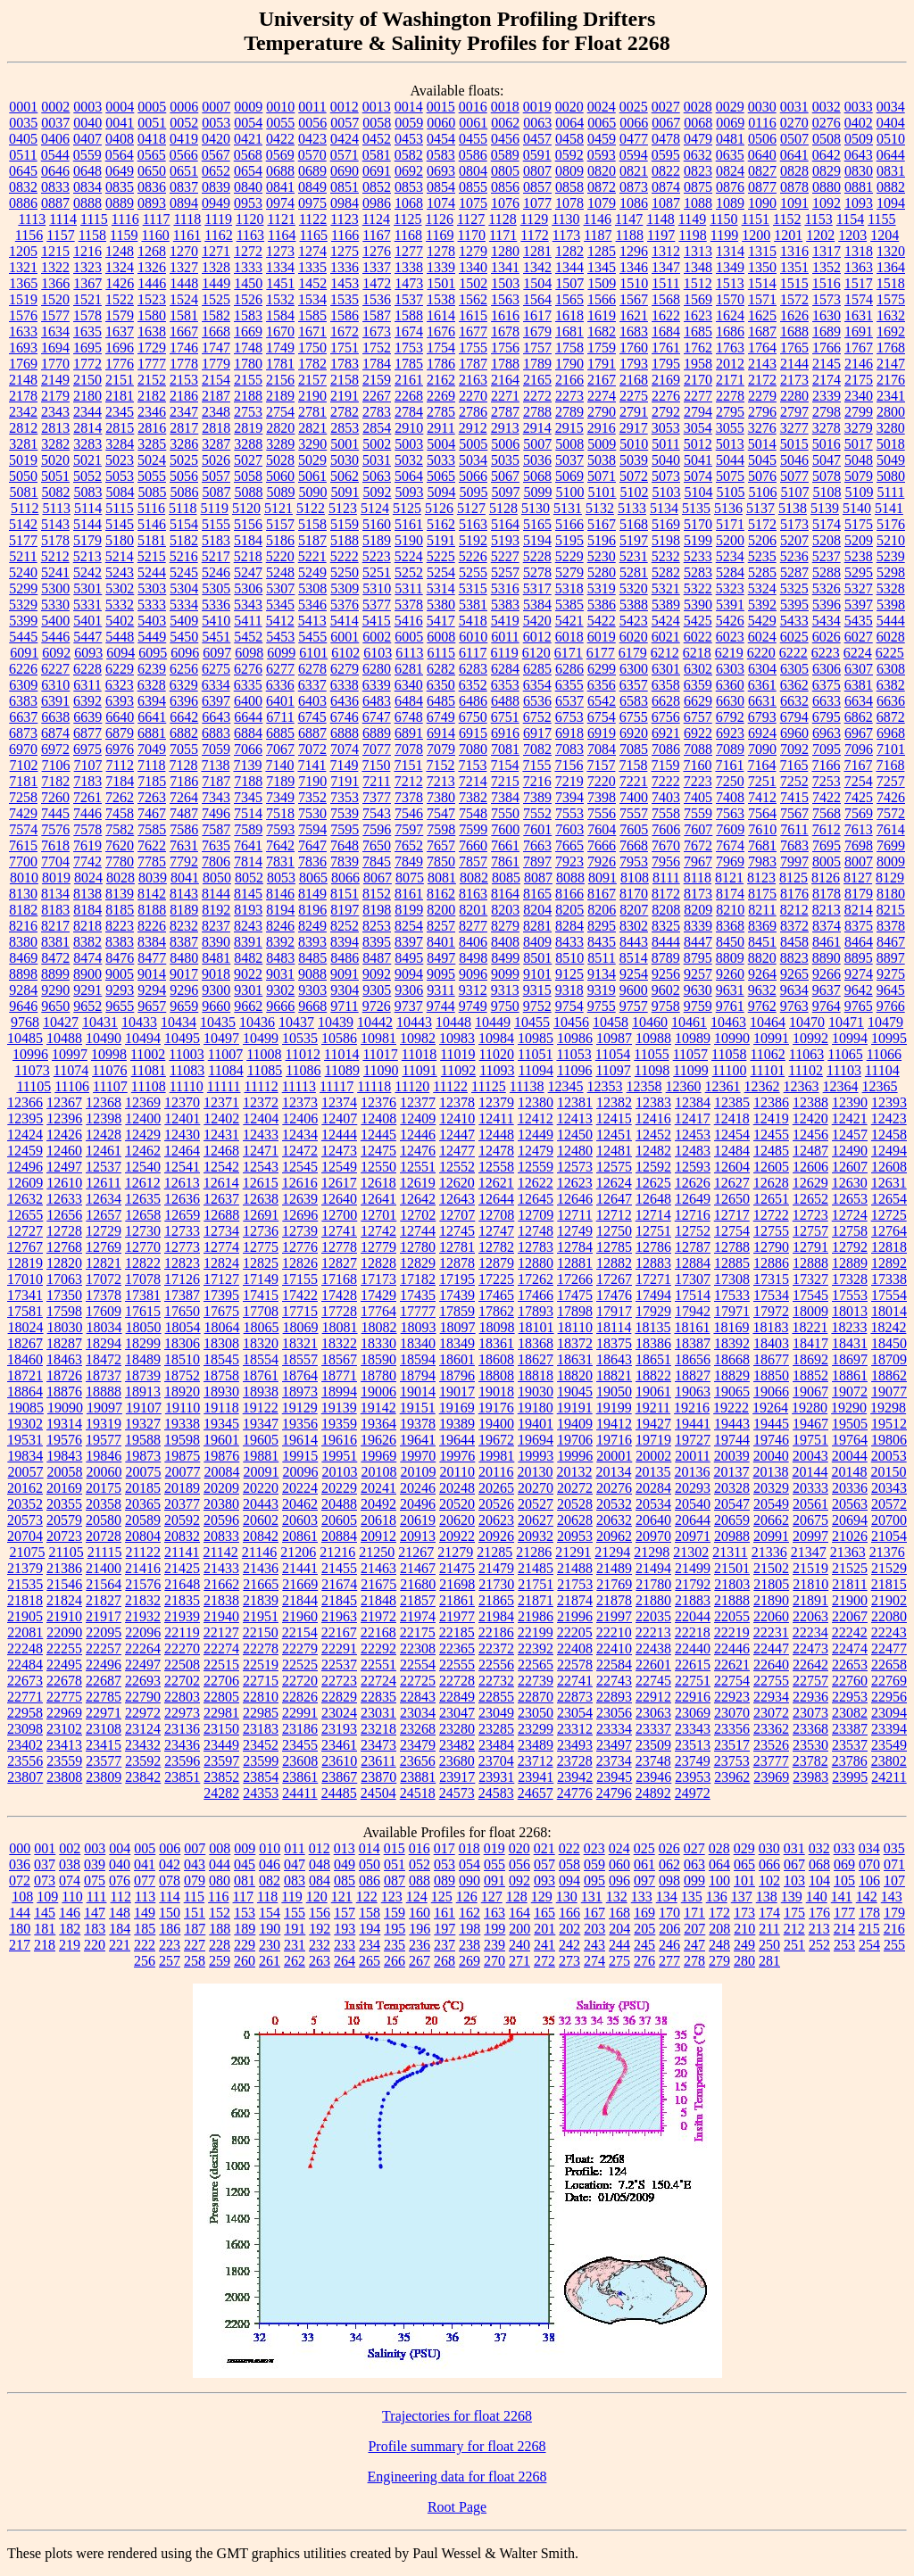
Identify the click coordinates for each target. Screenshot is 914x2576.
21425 (182, 1568)
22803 (182, 1696)
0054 (248, 122)
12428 (103, 1134)
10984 (496, 1038)
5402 (119, 620)
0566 (184, 154)
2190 (312, 395)
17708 (260, 1311)
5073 (666, 476)
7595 (344, 829)
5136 (728, 508)
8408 (505, 941)
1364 (891, 267)
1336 (344, 267)
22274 (221, 1648)
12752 (692, 1230)
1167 (376, 235)
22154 (300, 1632)
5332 (119, 604)
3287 (216, 443)
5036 (537, 460)
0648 (87, 170)
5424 (666, 620)
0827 (762, 170)
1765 (794, 347)
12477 (457, 1150)
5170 (698, 524)
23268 (418, 1728)
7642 (280, 845)
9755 (601, 1006)
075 (94, 1880)
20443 (260, 1504)
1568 (666, 299)
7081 (505, 749)
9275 (891, 974)
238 (469, 1944)
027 (694, 1848)
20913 (418, 1536)
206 (669, 1928)
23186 (300, 1728)
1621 (633, 315)
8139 (119, 893)
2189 (280, 395)
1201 (788, 235)
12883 (653, 1263)
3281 (23, 443)
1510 (633, 283)
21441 (300, 1568)
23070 (732, 1712)
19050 (614, 1391)
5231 (633, 556)
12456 (810, 1134)
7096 (858, 749)
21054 (889, 1536)
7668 (633, 845)
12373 (300, 1102)
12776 (300, 1247)
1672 (344, 331)
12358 (644, 1086)
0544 (55, 154)
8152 (376, 893)
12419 (771, 1118)
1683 (633, 331)
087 (394, 1880)
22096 (143, 1632)
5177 (23, 540)
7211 (376, 781)
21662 (221, 1584)
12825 (260, 1263)
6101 (313, 652)
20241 (378, 1487)
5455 (312, 636)
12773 (182, 1247)
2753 (248, 411)
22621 (732, 1664)
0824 (730, 170)
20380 (221, 1504)
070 (869, 1864)
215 (869, 1928)
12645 (535, 1198)
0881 (858, 187)
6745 (312, 717)
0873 (633, 187)
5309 (344, 588)
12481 (614, 1150)
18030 (65, 1327)
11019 (457, 1054)
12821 (103, 1263)
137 (741, 1896)
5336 (216, 604)
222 (144, 1944)
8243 (248, 925)
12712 (614, 1214)
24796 (614, 1793)
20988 (732, 1536)
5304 (184, 588)
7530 (312, 813)
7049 (151, 749)
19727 (692, 1439)
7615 (23, 845)
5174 (826, 524)
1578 (87, 315)
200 (519, 1928)
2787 (505, 411)
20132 (574, 1471)
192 (319, 1928)
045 (244, 1864)
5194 (537, 540)
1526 (248, 299)
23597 (221, 1760)
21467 (418, 1568)
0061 (473, 122)
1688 (794, 331)
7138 (215, 765)
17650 (182, 1311)
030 (769, 1848)
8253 (376, 925)
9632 (762, 990)
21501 (732, 1568)
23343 (692, 1728)
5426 (730, 620)
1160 (155, 235)
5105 (731, 492)
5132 (600, 508)
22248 (25, 1648)
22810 (260, 1696)
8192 (216, 909)
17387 (182, 1295)
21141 (181, 1552)
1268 (151, 251)
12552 (457, 1166)
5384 (537, 604)
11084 (225, 1070)
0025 (633, 106)
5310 (376, 588)
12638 (260, 1198)
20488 (339, 1504)
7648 (344, 845)
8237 (216, 925)
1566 (601, 299)
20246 (418, 1487)
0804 (473, 170)
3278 (826, 427)
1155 (881, 219)
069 (844, 1864)
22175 (418, 1632)
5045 (762, 460)
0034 (891, 106)
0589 (505, 154)
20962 (614, 1536)
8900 (87, 974)
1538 (441, 299)
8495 (409, 957)
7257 (891, 781)
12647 (614, 1198)
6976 (119, 749)
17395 (221, 1295)
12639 (300, 1198)
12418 (732, 1118)
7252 (794, 781)
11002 (147, 1054)
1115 (94, 219)
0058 (376, 122)
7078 (409, 749)
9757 (633, 1006)
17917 (614, 1311)
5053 (119, 476)
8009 (891, 861)
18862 (889, 1375)
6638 (55, 717)
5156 (248, 524)
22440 (692, 1648)
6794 (794, 717)
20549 (771, 1504)
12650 (732, 1198)
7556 (601, 813)
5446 (55, 636)
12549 (339, 1166)
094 (569, 1880)
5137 (760, 508)
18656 (692, 1359)
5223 (376, 556)
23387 (850, 1728)
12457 (850, 1134)
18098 (497, 1327)
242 (569, 1944)
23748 (653, 1760)
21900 (850, 1600)
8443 (633, 941)
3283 (87, 443)
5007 (537, 443)
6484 (409, 700)
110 (72, 1896)
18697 (850, 1359)
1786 (441, 363)
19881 (260, 1455)
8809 (730, 957)
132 (616, 1896)
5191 (441, 540)
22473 (810, 1648)
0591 (537, 154)
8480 (184, 957)
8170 (633, 893)
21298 (651, 1552)
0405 (23, 138)
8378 (891, 925)
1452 (312, 283)
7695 (826, 845)
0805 (505, 170)
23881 (418, 1777)
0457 (537, 138)
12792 (850, 1247)
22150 (260, 1632)
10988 (653, 1038)
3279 (858, 427)
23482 (457, 1744)
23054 (575, 1712)
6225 (890, 652)
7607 (698, 829)
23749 (692, 1760)
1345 (601, 267)
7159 (665, 765)
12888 (810, 1263)
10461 (689, 1022)
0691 (376, 170)
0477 (633, 138)
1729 (151, 347)
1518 (891, 283)
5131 (567, 508)
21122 (143, 1552)
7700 (23, 861)
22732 (496, 1680)
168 (619, 1912)
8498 (473, 957)
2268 (409, 395)
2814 (87, 427)
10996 (30, 1054)
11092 (458, 1070)
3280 (891, 427)
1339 (441, 267)
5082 (56, 492)
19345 (221, 1423)
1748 (248, 347)
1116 (125, 219)
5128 (503, 508)
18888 (103, 1391)
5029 (312, 460)
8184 (87, 909)
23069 (692, 1712)
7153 (472, 765)
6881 (151, 733)
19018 (496, 1391)
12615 (260, 1182)
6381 (858, 684)
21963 (339, 1616)
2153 (184, 379)
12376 (378, 1102)
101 (744, 1880)
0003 (87, 106)
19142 (378, 1407)
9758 (666, 1006)
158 (369, 1912)
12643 (457, 1198)
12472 (300, 1150)
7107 (88, 765)
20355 (64, 1504)
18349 (457, 1343)
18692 (810, 1359)
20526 (496, 1504)
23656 (418, 1760)
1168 (408, 235)
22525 (300, 1664)
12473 (339, 1150)
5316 (505, 588)
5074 (698, 476)
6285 (537, 668)
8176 (794, 893)
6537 (569, 700)
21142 (220, 1552)
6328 (151, 684)
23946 (653, 1777)
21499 (692, 1568)
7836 (312, 861)
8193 (248, 909)
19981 (496, 1455)
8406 (473, 941)
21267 (416, 1552)
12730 (143, 1230)
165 (544, 1912)
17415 (260, 1295)
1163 (250, 235)
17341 (25, 1295)
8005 (826, 861)
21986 (535, 1616)
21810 (810, 1584)
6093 (88, 652)
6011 (505, 636)
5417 (441, 620)
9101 (537, 974)
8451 (762, 941)
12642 (418, 1198)
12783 (535, 1247)
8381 (55, 941)
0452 (376, 138)
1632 (891, 315)
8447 (698, 941)
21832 (143, 1600)
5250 (344, 572)
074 (69, 1880)
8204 (537, 909)
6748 (409, 717)
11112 (261, 1086)
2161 (409, 379)
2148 (23, 379)
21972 (378, 1616)
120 (317, 1896)
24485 (339, 1793)
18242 (888, 1327)
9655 (119, 1006)
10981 (378, 1038)
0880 (826, 187)
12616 (300, 1182)
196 (419, 1928)
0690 (344, 170)
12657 (103, 1214)
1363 (858, 267)
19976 (457, 1455)
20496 (418, 1504)
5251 (376, 572)
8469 (23, 957)
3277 (794, 427)
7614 (891, 829)
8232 (184, 925)
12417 (692, 1118)
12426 (64, 1134)
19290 (849, 1407)
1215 (55, 251)
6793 (762, 717)
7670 (666, 845)
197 (444, 1928)
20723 (64, 1536)
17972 (771, 1311)
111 (97, 1896)
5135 (696, 508)
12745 (457, 1230)
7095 (826, 749)
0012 (344, 106)
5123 (342, 508)
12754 (732, 1230)
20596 (221, 1520)
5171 (730, 524)
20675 (810, 1520)
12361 (723, 1086)
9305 (376, 990)
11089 (342, 1070)
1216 (87, 251)
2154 (216, 379)
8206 (601, 909)
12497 (64, 1166)
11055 (651, 1054)
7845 (376, 861)
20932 (535, 1536)
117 (243, 1896)
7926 (601, 861)
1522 (119, 299)
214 (844, 1928)
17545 (810, 1295)
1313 (698, 251)
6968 (891, 733)
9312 (473, 990)
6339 (376, 684)
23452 (260, 1744)
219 (69, 1944)
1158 (92, 235)
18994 (339, 1391)
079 (194, 1880)
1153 (818, 219)
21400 (103, 1568)
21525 (850, 1568)
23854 (260, 1777)
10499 (260, 1038)
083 (294, 1880)
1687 (762, 331)
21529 (889, 1568)
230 (269, 1944)
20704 (25, 1536)
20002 (653, 1455)
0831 (891, 170)
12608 (889, 1166)
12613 (182, 1182)
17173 (378, 1279)
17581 (25, 1311)
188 (219, 1928)
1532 (280, 299)
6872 (891, 717)
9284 (23, 990)
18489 (143, 1359)
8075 (409, 877)
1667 (184, 331)
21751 (535, 1584)
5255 (473, 572)
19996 (575, 1455)
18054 (183, 1327)
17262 (535, 1279)
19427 (653, 1423)
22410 (614, 1648)
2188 (248, 395)
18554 (260, 1359)
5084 (120, 492)
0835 (119, 187)
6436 (344, 700)
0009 (248, 106)
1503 (505, 283)
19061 (653, 1391)
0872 (601, 187)
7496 (216, 813)
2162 (441, 379)
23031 (378, 1712)
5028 (280, 460)
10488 (64, 1038)
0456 (505, 138)
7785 (151, 861)
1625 (762, 315)
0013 (376, 106)
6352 (473, 684)
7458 (119, 813)
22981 (221, 1712)
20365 (143, 1504)
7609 (730, 829)
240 (519, 1944)
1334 (280, 267)
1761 (666, 347)
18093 (418, 1327)
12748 (535, 1230)
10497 (221, 1038)
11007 (225, 1054)
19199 (614, 1407)
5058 (248, 476)
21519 (810, 1568)
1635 (87, 331)
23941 (535, 1777)
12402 (221, 1118)
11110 (187, 1086)
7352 (312, 797)
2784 (409, 411)
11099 (690, 1070)
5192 (473, 540)
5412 (280, 620)
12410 (457, 1118)
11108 (148, 1086)
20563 (850, 1504)
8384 (151, 941)
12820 (64, 1263)
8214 (858, 909)
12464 (182, 1150)
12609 (25, 1182)
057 (544, 1864)
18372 (575, 1343)
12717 (732, 1214)
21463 (378, 1568)
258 (194, 1960)
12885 (732, 1263)
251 (794, 1944)
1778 (184, 363)
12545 (300, 1166)
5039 (633, 460)
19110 (182, 1407)
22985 (260, 1712)
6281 (409, 668)
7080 (473, 749)
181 (44, 1928)
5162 (441, 524)
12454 (732, 1134)
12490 (850, 1150)
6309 (23, 684)
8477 (151, 957)
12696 (300, 1214)
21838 (221, 1600)
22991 (300, 1712)
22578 (575, 1664)
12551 (418, 1166)
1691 (858, 331)
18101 (536, 1327)
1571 (762, 299)
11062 (767, 1054)
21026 (850, 1536)
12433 (260, 1134)
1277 (409, 251)
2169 (666, 379)
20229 (339, 1487)
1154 (850, 219)
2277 (698, 395)
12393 (889, 1102)
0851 (344, 187)
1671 (312, 331)
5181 (151, 540)
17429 (378, 1295)
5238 (858, 556)
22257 (103, 1648)
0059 (409, 122)
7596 (376, 829)
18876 (64, 1391)
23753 (732, 1760)
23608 (300, 1760)
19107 (144, 1407)
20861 (300, 1536)
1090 (762, 203)
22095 (103, 1632)
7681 (762, 845)
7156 (568, 765)
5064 (409, 476)
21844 (300, 1600)
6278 (312, 668)
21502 (771, 1568)
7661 (505, 845)
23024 (339, 1712)
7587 (216, 829)
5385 (569, 604)
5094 (442, 492)
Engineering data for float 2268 (457, 2476)
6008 (441, 636)
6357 (633, 684)
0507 (794, 138)
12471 (260, 1150)
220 (94, 1944)
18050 (144, 1327)
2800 (891, 411)
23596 (182, 1760)
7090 (762, 749)
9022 (248, 974)
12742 (378, 1230)
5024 (151, 460)
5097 (506, 492)
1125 (407, 219)
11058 (728, 1054)
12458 (889, 1134)
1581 (184, 315)
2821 (312, 427)
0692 (409, 170)
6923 (730, 733)
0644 (891, 154)
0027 (666, 106)
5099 (538, 492)
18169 (731, 1327)
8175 (762, 893)
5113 (56, 508)
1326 (151, 267)
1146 (597, 219)
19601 (221, 1439)
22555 (457, 1664)
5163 (473, 524)
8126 (825, 877)
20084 (222, 1471)
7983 (762, 861)
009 (244, 1848)
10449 (493, 1022)
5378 (409, 604)
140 (816, 1896)
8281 (537, 925)
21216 (337, 1552)
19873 (143, 1455)
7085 (633, 749)
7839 (344, 861)
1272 (248, 251)
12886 (771, 1263)
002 (69, 1848)
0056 (312, 122)
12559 (535, 1166)
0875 (698, 187)
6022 (698, 636)
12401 (182, 1118)
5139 (824, 508)
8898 (23, 974)
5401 (87, 620)
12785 (614, 1247)
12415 (614, 1118)
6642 (184, 717)
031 (794, 1848)
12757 (810, 1230)
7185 (151, 781)
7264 (184, 797)
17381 (143, 1295)
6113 (409, 652)
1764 (762, 347)
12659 (182, 1214)
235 (394, 1944)
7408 (730, 797)
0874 (666, 187)
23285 (496, 1728)
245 (644, 1944)
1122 (313, 219)
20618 (378, 1520)
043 (194, 1864)
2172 (762, 379)
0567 (216, 154)
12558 (496, 1166)
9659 (184, 1006)
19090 (65, 1407)
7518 (280, 813)
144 (19, 1912)
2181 (119, 395)
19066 (771, 1391)
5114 (88, 508)
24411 (299, 1793)
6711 (280, 717)
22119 (181, 1632)
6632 (794, 700)
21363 (848, 1552)
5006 (505, 443)
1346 (633, 267)
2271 (505, 395)
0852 (376, 187)
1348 (698, 267)
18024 (26, 1327)
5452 (248, 636)
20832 (182, 1536)
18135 (652, 1327)
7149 (343, 765)
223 (169, 1944)
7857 (473, 861)
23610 (339, 1760)
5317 (537, 588)
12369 (143, 1102)
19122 (260, 1407)
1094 (891, 203)
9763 (794, 1006)
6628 (666, 700)
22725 (418, 1680)
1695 (87, 347)
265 (369, 1960)
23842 (143, 1777)
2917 (633, 427)
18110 (575, 1327)
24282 (221, 1793)
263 (319, 1960)
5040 (666, 460)
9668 (312, 1006)
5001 (344, 443)
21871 (535, 1600)
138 (766, 1896)
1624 (730, 315)
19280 (809, 1407)
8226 (151, 925)
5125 (407, 508)
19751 (810, 1439)
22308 (418, 1648)
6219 (729, 652)
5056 (184, 476)
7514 (248, 813)
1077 (537, 203)
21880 (653, 1600)
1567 (633, 299)
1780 (248, 363)
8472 (55, 957)
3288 (248, 443)
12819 (25, 1263)
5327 (858, 588)
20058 (65, 1471)
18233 (849, 1327)
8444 (666, 941)
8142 (151, 893)
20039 (732, 1455)
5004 (441, 443)
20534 (653, 1504)
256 (144, 1960)
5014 (762, 443)
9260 (730, 974)
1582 (216, 315)
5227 (505, 556)
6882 (184, 733)
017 (444, 1848)
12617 (339, 1182)
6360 (730, 684)
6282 (441, 668)
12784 (575, 1247)
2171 (730, 379)
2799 (858, 411)
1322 (55, 267)
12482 (653, 1150)
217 (19, 1944)
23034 (418, 1712)
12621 (496, 1182)
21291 (573, 1552)
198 (469, 1928)
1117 (156, 219)
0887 (55, 203)
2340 (858, 395)
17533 (732, 1295)
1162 (218, 235)
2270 (473, 395)
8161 (409, 893)
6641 (151, 717)
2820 (280, 427)
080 (219, 1880)
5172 (762, 524)
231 (294, 1944)
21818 (25, 1600)
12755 (771, 1230)
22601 (653, 1664)
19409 (575, 1423)
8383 (119, 941)
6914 (441, 733)
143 (891, 1896)
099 (694, 1880)
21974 (418, 1616)
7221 (633, 781)
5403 (151, 620)
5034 (473, 460)
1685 (698, 331)
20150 (888, 1471)
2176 (891, 379)
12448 (496, 1134)
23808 (64, 1777)
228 (219, 1944)
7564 (762, 813)
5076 (762, 476)
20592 (182, 1520)
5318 (569, 588)
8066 (345, 877)
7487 (184, 813)
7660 (473, 845)
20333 (810, 1487)
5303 (151, 588)
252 (819, 1944)
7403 (666, 797)
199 (494, 1928)
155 (294, 1912)
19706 (575, 1439)
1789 (537, 363)
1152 (787, 219)
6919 (601, 733)
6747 (376, 717)
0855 (473, 187)
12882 (614, 1263)
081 (244, 1880)
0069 (730, 122)
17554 (889, 1295)
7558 (666, 813)
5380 (441, 604)
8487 (376, 957)
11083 (187, 1070)
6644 (248, 717)
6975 (87, 749)
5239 (891, 556)
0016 (473, 106)
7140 (279, 765)
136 (716, 1896)
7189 (280, 781)
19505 (850, 1423)
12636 (182, 1198)
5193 (505, 540)
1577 (55, 315)
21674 (339, 1584)
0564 (119, 154)
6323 (119, 684)
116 (218, 1896)
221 (119, 1944)
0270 (794, 122)
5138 (792, 508)
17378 (103, 1295)
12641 (378, 1198)
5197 (633, 540)
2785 (441, 411)
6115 (441, 652)
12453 (692, 1134)
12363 (801, 1086)
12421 (850, 1118)
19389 (457, 1423)
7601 (537, 829)
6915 (473, 733)
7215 (505, 781)
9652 (87, 1006)
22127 (221, 1632)
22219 (732, 1632)
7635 (216, 845)
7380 (441, 797)
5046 (794, 460)
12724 (850, 1214)
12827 (339, 1263)
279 (719, 1960)
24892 (653, 1793)
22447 (771, 1648)
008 (219, 1848)
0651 (184, 170)
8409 (537, 941)
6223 (825, 652)
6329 (184, 684)
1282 (569, 251)
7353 (344, 797)
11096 (574, 1070)
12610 (64, 1182)
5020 (55, 460)
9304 (344, 990)
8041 (184, 877)
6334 (216, 684)
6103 (377, 652)
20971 (692, 1536)
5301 (87, 588)
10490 (103, 1038)
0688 (280, 170)
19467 (810, 1423)
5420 (537, 620)
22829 (339, 1696)
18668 (732, 1359)
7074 (344, 749)
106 (869, 1880)
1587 (376, 315)
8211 (762, 909)
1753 (409, 347)
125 (442, 1896)
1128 (502, 219)
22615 (692, 1664)
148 (119, 1912)
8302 (633, 925)
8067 (377, 877)
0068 (698, 122)
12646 (575, 1198)
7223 (698, 781)
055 (494, 1864)
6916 (505, 733)
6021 (666, 636)
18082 (379, 1327)
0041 (119, 122)
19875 (182, 1455)
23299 (535, 1728)
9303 (312, 990)
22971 (103, 1712)
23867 (339, 1777)
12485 (771, 1150)
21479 (496, 1568)
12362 (762, 1086)
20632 (614, 1520)
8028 (120, 877)
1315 (762, 251)
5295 (858, 572)
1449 (216, 283)
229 (244, 1944)
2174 (826, 379)
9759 (698, 1006)
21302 (691, 1552)
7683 (794, 845)
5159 (344, 524)
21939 (182, 1616)
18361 (496, 1343)
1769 (23, 363)
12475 (378, 1150)
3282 (55, 443)
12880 (535, 1263)
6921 (666, 733)
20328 (732, 1487)
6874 (55, 733)
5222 (344, 556)
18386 (653, 1343)
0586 (473, 154)
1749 (280, 347)
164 (519, 1912)
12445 (378, 1134)
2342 (23, 411)
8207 (633, 909)
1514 (762, 283)
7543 (376, 813)
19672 (496, 1439)
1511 (665, 283)
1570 (730, 299)
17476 (614, 1295)
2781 (312, 411)
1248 (119, 251)
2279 (762, 395)
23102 (64, 1728)
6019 (601, 636)
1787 (473, 363)
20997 (810, 1536)
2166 (569, 379)
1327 (184, 267)
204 (619, 1928)
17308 (732, 1279)
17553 (850, 1295)
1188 (630, 235)
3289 (280, 443)
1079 (601, 203)
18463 (64, 1359)
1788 (505, 363)
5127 (471, 508)
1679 (537, 331)
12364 (841, 1086)
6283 (473, 668)
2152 (151, 379)
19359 (339, 1423)
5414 (344, 620)
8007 (858, 861)
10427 (61, 1022)
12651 (771, 1198)
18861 (850, 1375)
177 (844, 1912)
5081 (24, 492)
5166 (569, 524)
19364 (378, 1423)
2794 (698, 411)
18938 (260, 1391)
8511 (601, 957)
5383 (505, 604)
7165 (793, 765)
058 (569, 1864)
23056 (614, 1712)
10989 (692, 1038)
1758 (569, 347)
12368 (103, 1102)
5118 (182, 508)
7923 (569, 861)
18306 (182, 1343)
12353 (605, 1086)
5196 (601, 540)
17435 (418, 1295)
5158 (312, 524)
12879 (496, 1263)
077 (144, 1880)
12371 (221, 1102)
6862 (858, 717)
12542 (221, 1166)
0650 (151, 170)
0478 (666, 138)
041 (144, 1864)
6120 (536, 652)
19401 (535, 1423)
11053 (573, 1054)
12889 (850, 1263)
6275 (216, 668)
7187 (216, 781)
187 (194, 1928)
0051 (151, 122)
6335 (248, 684)
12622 (535, 1182)
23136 (182, 1728)
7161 (729, 765)
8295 (601, 925)
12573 (575, 1166)
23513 (692, 1744)
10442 (375, 1022)
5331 (87, 604)
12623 (575, 1182)
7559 (698, 813)
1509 (601, 283)
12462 (143, 1150)
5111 (891, 492)
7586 (184, 829)
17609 (103, 1311)
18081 (340, 1327)
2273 (569, 395)
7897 (537, 861)
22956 (889, 1696)
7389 (537, 797)
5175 (858, 524)
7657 (441, 845)
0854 (441, 187)
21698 (457, 1584)
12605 (771, 1166)
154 (269, 1912)
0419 (184, 138)
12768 (64, 1247)
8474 (87, 957)
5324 (762, 588)
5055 (151, 476)
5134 (664, 508)
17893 (535, 1311)
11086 (303, 1070)
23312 (575, 1728)
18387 (692, 1343)
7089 (730, 749)
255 (894, 1944)
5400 (55, 620)
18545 (221, 1359)
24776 (575, 1793)
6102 (345, 652)
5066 (473, 476)
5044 (730, 460)
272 (544, 1960)
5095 (474, 492)
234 (369, 1944)
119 (291, 1896)
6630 (730, 700)
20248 (457, 1487)
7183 (87, 781)
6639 (87, 717)
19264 (770, 1407)
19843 (64, 1455)
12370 (182, 1102)
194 (369, 1928)
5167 (601, 524)
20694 (850, 1520)
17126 (182, 1279)
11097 (612, 1070)
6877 (87, 733)
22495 (64, 1664)
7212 (409, 781)
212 (794, 1928)
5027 (248, 460)
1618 (569, 315)
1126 (439, 219)
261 (269, 1960)
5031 (376, 460)
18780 (378, 1375)
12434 (300, 1134)
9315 (537, 990)
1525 (216, 299)
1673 (376, 331)
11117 (336, 1086)
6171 (568, 652)
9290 (55, 990)
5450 (184, 636)
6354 (537, 684)
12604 (732, 1166)
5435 (858, 620)
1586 (344, 315)
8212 (794, 909)
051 (394, 1864)
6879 (119, 733)
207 (694, 1928)
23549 (889, 1744)
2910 (409, 427)
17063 (64, 1279)
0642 (826, 154)
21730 (496, 1584)
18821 (614, 1375)
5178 (55, 540)
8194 (280, 909)
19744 (732, 1439)
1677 (473, 331)
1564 (537, 299)
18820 (575, 1375)
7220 (601, 781)
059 (594, 1864)
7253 (826, 781)
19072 (850, 1391)
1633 (23, 331)
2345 (119, 411)
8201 (473, 909)
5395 (794, 604)
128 (517, 1896)
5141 (889, 508)
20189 (182, 1487)
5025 (184, 460)
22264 (143, 1648)
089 (444, 1880)
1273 (280, 251)
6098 (249, 652)
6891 (409, 733)
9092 (376, 974)
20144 (809, 1471)
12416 (653, 1118)
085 (344, 1880)
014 (369, 1848)
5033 (441, 460)
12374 (339, 1102)
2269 (441, 395)
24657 (535, 1793)
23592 (143, 1760)
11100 (729, 1070)
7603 (569, 829)
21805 (771, 1584)
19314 (64, 1423)
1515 (794, 283)
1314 (730, 251)
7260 (55, 797)
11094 (536, 1070)
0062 (505, 122)
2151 (119, 379)
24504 (378, 1793)
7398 (601, 797)
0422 (280, 138)
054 (469, 1864)
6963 (826, 733)
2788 (537, 411)
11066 (884, 1054)
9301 (248, 990)
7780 (119, 861)
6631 (762, 700)
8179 (858, 893)
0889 (119, 203)
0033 (858, 106)
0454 (441, 138)
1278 (441, 251)
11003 (186, 1054)
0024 (601, 106)
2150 (87, 379)
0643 (858, 154)
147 (94, 1912)
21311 (729, 1552)
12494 (889, 1150)
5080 (891, 476)
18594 (418, 1359)
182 (69, 1928)
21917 (103, 1616)
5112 (24, 508)
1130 (565, 219)
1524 (184, 299)
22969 (64, 1712)
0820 (601, 170)
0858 (569, 187)
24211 (888, 1777)
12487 (810, 1150)
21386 (64, 1568)
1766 (826, 347)
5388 (633, 604)
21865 (496, 1600)
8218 (87, 925)
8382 (87, 941)
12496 (25, 1166)
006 (169, 1848)
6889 (376, 733)
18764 (300, 1375)
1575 (891, 299)
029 (744, 1848)
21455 (339, 1568)
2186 (184, 395)
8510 (569, 957)
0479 (698, 138)
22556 (496, 1664)
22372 (496, 1648)
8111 (666, 877)
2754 (280, 411)
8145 (248, 893)
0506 (762, 138)
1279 (473, 251)
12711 (574, 1214)
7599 (473, 829)
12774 (221, 1247)
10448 (453, 1022)
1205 (23, 251)
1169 (439, 235)
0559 (87, 154)
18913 (143, 1391)
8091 (602, 877)
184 (119, 1928)
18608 (496, 1359)
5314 (441, 588)
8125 (793, 877)
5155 (216, 524)
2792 (666, 411)
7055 (184, 749)
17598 (64, 1311)
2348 (216, 411)
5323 (730, 588)
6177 (600, 652)
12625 (653, 1182)
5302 (119, 588)
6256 (184, 668)
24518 (418, 1793)
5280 (601, 572)
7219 (569, 781)
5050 (23, 476)
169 (644, 1912)
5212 (55, 556)
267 (419, 1960)
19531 (25, 1439)
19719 (653, 1439)
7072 (312, 749)
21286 (534, 1552)
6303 (730, 668)
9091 (344, 974)
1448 (184, 283)
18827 (692, 1375)
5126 (439, 508)
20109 (418, 1471)
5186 (280, 540)
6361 (762, 684)
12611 (103, 1182)
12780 (418, 1247)
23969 (771, 1777)
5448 (119, 636)
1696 (119, 347)
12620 (457, 1182)
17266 (575, 1279)
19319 (103, 1423)
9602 (666, 990)
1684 (666, 331)
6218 (697, 652)
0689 (312, 170)
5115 (119, 508)
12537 (103, 1166)
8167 (601, 893)
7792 (184, 861)
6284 (505, 668)
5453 (280, 636)
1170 (472, 235)
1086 (633, 203)
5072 (633, 476)
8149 (312, 893)
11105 (33, 1086)
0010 (280, 106)
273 (569, 1960)
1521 (87, 299)
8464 (858, 941)
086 (369, 1880)
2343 (55, 411)
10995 (889, 1038)
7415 (794, 797)
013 (344, 1848)
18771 (339, 1375)
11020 (496, 1054)
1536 (376, 299)
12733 (182, 1230)
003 (94, 1848)
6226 (23, 668)
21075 (27, 1552)
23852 (221, 1777)
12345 (566, 1086)
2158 (344, 379)
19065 (732, 1391)
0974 (280, 203)
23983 (810, 1777)
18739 (143, 1375)
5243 (119, 572)
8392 (280, 941)
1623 (698, 315)
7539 (344, 813)
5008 (569, 443)
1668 (216, 331)
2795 (730, 411)
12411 (495, 1118)
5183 (216, 540)
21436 (260, 1568)
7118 (151, 765)
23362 (771, 1728)
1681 (569, 331)
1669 (248, 331)
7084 (601, 749)
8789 (666, 957)
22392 (535, 1648)
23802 (889, 1760)
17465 (496, 1295)
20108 (379, 1471)
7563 (730, 813)
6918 (569, 733)
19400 (496, 1423)
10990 (732, 1038)
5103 (666, 492)
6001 (344, 636)
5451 (216, 636)
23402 (25, 1744)
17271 (653, 1279)
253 (844, 1944)
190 (269, 1928)
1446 (151, 283)
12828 (378, 1263)
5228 (537, 556)
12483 (692, 1150)
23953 (692, 1777)
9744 (441, 1006)
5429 (762, 620)
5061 (312, 476)
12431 (221, 1134)
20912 (378, 1536)
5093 (409, 492)
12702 (418, 1214)
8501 (537, 957)
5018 (891, 443)
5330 (55, 604)
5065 (441, 476)
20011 (692, 1455)
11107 (110, 1086)
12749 (575, 1230)
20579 (64, 1520)
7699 (891, 845)
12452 (653, 1134)
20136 (692, 1471)
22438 (653, 1648)
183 (94, 1928)
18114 (613, 1327)
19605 (260, 1439)
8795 (698, 957)
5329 (23, 604)
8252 (344, 925)
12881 (575, 1263)
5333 (151, 604)
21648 (182, 1584)
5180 (119, 540)
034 (869, 1848)
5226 (473, 556)
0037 (55, 122)
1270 (184, 251)
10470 (807, 1022)
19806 (889, 1439)
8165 (537, 893)
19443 (732, 1423)
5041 (698, 460)
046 (269, 1864)
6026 (826, 636)
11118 (374, 1086)
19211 (653, 1407)
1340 (473, 267)
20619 (418, 1520)
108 (22, 1896)
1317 (826, 251)
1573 (826, 299)
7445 (55, 813)
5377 (376, 604)
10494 (143, 1038)
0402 (858, 122)
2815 (119, 427)
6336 (280, 684)
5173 (794, 524)
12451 (614, 1134)
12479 (535, 1150)
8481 (216, 957)
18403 (771, 1343)
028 (719, 1848)
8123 (761, 877)
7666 (601, 845)
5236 (794, 556)
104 (819, 1880)
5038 (601, 460)
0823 (698, 170)
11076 (109, 1070)
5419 (505, 620)
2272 (537, 395)
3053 (666, 427)
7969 (730, 861)
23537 (850, 1744)
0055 (280, 122)
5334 (184, 604)
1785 (409, 363)
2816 (151, 427)
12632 (25, 1198)
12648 (653, 1198)
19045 (575, 1391)
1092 (826, 203)
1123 (344, 219)
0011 (312, 106)
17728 (339, 1311)
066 (769, 1864)
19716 (614, 1439)
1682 (601, 331)
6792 (730, 717)
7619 (87, 845)
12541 (182, 1166)
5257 (505, 572)
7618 (55, 845)
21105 (65, 1552)
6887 (312, 733)
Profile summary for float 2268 (456, 2446)
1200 (756, 235)
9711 (344, 1006)
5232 (666, 556)
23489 (535, 1744)
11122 (450, 1086)
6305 (794, 668)
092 (519, 1880)
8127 (857, 877)
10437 (296, 1022)
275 (619, 1960)
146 (69, 1912)
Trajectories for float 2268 (457, 2415)
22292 (378, 1648)
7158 (633, 765)
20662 (771, 1520)
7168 (890, 765)
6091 (24, 652)
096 (619, 1880)
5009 (601, 443)
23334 (614, 1728)
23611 (378, 1760)
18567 (339, 1359)
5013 (730, 443)
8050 (217, 877)
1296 (633, 251)
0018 (505, 106)
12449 (535, 1134)
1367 (87, 283)
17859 (457, 1311)
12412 (535, 1118)
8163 (473, 893)
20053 (889, 1455)
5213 (87, 556)
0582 (409, 154)
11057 (690, 1054)
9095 (441, 974)
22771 (25, 1696)
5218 (248, 556)
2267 (376, 395)
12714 (653, 1214)
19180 (535, 1407)
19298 (888, 1407)
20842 (260, 1536)
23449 (221, 1744)
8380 (23, 941)
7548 (473, 813)
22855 (496, 1696)
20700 (889, 1520)
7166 (825, 765)
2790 (601, 411)
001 (44, 1848)
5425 (698, 620)
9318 (569, 990)
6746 (344, 717)
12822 (143, 1263)
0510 (891, 138)
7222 (666, 781)
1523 (151, 299)
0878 (794, 187)
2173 (794, 379)
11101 (767, 1070)
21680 (418, 1584)
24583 (496, 1793)
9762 (762, 1006)
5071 (601, 476)
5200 (730, 540)
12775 (260, 1247)
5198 (666, 540)
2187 (216, 395)
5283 (698, 572)
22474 (850, 1648)
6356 (601, 684)
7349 (280, 797)
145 (44, 1912)
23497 (614, 1744)
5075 (730, 476)
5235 (762, 556)
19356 (300, 1423)
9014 (151, 974)
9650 (55, 1006)
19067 (810, 1391)
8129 (890, 877)
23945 (614, 1777)
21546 (64, 1584)
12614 (221, 1182)
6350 (441, 684)
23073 (810, 1712)
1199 (724, 235)
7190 (312, 781)
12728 (64, 1230)
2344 (87, 411)
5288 (826, 572)
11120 (412, 1086)
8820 (762, 957)
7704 (55, 861)
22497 (143, 1664)
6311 (87, 684)
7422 (826, 797)
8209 (698, 909)
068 (819, 1864)
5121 (278, 508)
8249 (312, 925)
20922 (457, 1536)
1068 (409, 203)
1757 (537, 347)
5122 (310, 508)
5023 (119, 460)
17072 (103, 1279)
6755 (633, 717)
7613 (858, 829)
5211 (23, 556)
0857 (537, 187)
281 (769, 1960)
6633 (826, 700)
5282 (666, 572)
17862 (496, 1311)
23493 (575, 1744)
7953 (633, 861)
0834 (87, 187)
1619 (601, 315)
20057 (26, 1471)
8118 (697, 877)
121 (342, 1896)
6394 (151, 700)
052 (419, 1864)
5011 (665, 443)
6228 (87, 668)
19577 (103, 1439)
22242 (850, 1632)
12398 (103, 1118)
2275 (633, 395)
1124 (376, 219)
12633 (64, 1198)
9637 (826, 990)
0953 (248, 203)
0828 (794, 170)
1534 (312, 299)
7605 (633, 829)
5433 (794, 620)
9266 (826, 974)
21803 (732, 1584)
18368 (535, 1343)
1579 (119, 315)
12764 (889, 1230)
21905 (25, 1616)
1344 (569, 267)
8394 (344, 941)
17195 (457, 1279)
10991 (771, 1038)
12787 (692, 1247)
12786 (653, 1247)
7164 (761, 765)
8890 (826, 957)
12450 (575, 1134)
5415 (376, 620)
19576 (64, 1439)
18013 (850, 1311)
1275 (344, 251)
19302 (25, 1423)
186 (169, 1928)
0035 (23, 122)
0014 (409, 106)
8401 (441, 941)
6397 (216, 700)
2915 (569, 427)
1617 (537, 315)
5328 (891, 588)
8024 (88, 877)
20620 (457, 1520)
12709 (535, 1214)
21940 (221, 1616)
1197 (661, 235)
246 (669, 1944)
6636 (891, 700)
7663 (537, 845)
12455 (771, 1134)
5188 (344, 540)
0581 (376, 154)
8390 (216, 941)
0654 (248, 170)
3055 (730, 427)
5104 (699, 492)
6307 (858, 668)
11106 (71, 1086)
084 (319, 1880)
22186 (496, 1632)
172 (719, 1912)
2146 (858, 363)
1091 (794, 203)
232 (319, 1944)
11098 (652, 1070)
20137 (731, 1471)
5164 (505, 524)
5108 (827, 492)
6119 (504, 652)
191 (294, 1928)
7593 (280, 829)
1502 (473, 283)
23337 (653, 1728)
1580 (151, 315)
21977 (457, 1616)
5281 (633, 572)
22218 (692, 1632)
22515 (221, 1664)
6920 (633, 733)
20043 (810, 1455)
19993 (535, 1455)
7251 (762, 781)
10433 (139, 1022)
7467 (151, 813)
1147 (629, 219)
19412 (614, 1423)
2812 (23, 427)
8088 (570, 877)
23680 (457, 1760)
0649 (119, 170)
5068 (537, 476)
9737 (409, 1006)
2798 (826, 411)
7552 (537, 813)
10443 (414, 1022)
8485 (312, 957)
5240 (23, 572)
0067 (666, 122)
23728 (575, 1760)
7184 (119, 781)
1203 (852, 235)
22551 (378, 1664)
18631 (575, 1359)
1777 (151, 363)
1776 (119, 363)
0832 (23, 187)
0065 (601, 122)
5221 (312, 556)
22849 (457, 1696)
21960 (300, 1616)
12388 (810, 1102)
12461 (103, 1150)
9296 (184, 990)
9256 (666, 974)
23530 (810, 1744)
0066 (633, 122)
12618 (378, 1182)
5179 (87, 540)
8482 (248, 957)
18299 (143, 1343)
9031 (280, 974)
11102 (805, 1070)
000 (19, 1848)
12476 (418, 1150)
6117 (472, 652)
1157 (60, 235)
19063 (692, 1391)
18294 (103, 1343)
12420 (810, 1118)
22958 (25, 1712)
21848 (378, 1600)
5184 (248, 540)
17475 (575, 1295)
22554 (418, 1664)
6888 (344, 733)
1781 (280, 363)
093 (544, 1880)
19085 (26, 1407)
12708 (496, 1214)
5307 (280, 588)
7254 (858, 781)
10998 (109, 1054)
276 (644, 1960)
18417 (810, 1343)
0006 (184, 106)
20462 (300, 1504)
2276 (666, 395)
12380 (535, 1102)
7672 (698, 845)
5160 (376, 524)
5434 (826, 620)
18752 (182, 1375)
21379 (25, 1568)
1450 (248, 283)
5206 (762, 540)
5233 (698, 556)
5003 (409, 443)
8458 (794, 941)
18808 (496, 1375)
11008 (263, 1054)
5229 (569, 556)
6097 (217, 652)
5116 (151, 508)
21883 (692, 1600)
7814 (248, 861)
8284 (569, 925)
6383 (23, 700)
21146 (259, 1552)
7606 (666, 829)
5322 (698, 588)
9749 (473, 1006)
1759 (601, 347)
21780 (653, 1584)
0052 (184, 122)
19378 (418, 1423)
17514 (692, 1295)
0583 (441, 154)
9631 (730, 990)
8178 (826, 893)
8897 (891, 957)
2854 (376, 427)
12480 (575, 1150)
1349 (730, 267)
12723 (810, 1214)
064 (719, 1864)
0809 (569, 170)
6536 (537, 700)
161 (444, 1912)
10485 (25, 1038)
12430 (182, 1134)
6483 (376, 700)
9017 (184, 974)
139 (791, 1896)
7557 (633, 813)
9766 (891, 1006)
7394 (569, 797)
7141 (311, 765)
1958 (698, 363)
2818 (216, 427)
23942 (575, 1777)
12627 (732, 1182)
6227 (55, 668)
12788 (732, 1247)
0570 (312, 154)
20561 (810, 1504)
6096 (184, 652)
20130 (535, 1471)
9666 (280, 1006)
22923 (732, 1696)
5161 (409, 524)
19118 (221, 1407)
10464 (767, 1022)
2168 (633, 379)
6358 (666, 684)
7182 (55, 781)
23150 (221, 1728)
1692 (891, 331)
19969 (378, 1455)
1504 (537, 283)
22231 (771, 1632)
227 (194, 1944)
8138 (87, 893)
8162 (441, 893)
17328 (850, 1279)
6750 (473, 717)
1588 (409, 315)
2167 (601, 379)
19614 (300, 1439)
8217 (55, 925)
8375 (858, 925)
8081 (442, 877)
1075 (473, 203)
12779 (378, 1247)
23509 (653, 1744)
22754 (732, 1680)
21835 (182, 1600)
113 (145, 1896)
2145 (826, 363)
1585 (312, 315)
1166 (345, 235)
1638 (151, 331)
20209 (221, 1487)
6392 (87, 700)
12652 (810, 1198)
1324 (119, 267)
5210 (891, 540)
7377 (376, 797)
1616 (505, 315)
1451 (280, 283)
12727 (25, 1230)
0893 (151, 203)
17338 (889, 1279)
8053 (281, 877)
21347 (809, 1552)
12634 (103, 1198)
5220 (280, 556)
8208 (666, 909)
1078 (569, 203)
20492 (378, 1504)
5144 (87, 524)
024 (619, 1848)
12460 (64, 1150)
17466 (535, 1295)
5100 (570, 492)
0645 (23, 170)
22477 (889, 1648)
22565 (535, 1664)
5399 (23, 620)
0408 (119, 138)
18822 (653, 1375)
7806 (216, 861)
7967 (698, 861)
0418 (151, 138)
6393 (119, 700)
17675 (221, 1311)
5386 (601, 604)
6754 (601, 717)
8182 (23, 909)
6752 (537, 717)
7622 (151, 845)
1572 (794, 299)
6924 (762, 733)
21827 (103, 1600)
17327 (810, 1279)
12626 (692, 1182)
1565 (569, 299)
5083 (88, 492)
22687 (103, 1680)
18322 (339, 1343)
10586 (339, 1038)
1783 (344, 363)
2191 (344, 395)
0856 (505, 187)
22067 (850, 1616)
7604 (601, 829)
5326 (826, 588)
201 (544, 1928)
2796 (762, 411)
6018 (569, 636)
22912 (653, 1696)
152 (219, 1912)
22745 (653, 1680)
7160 (697, 765)
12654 (889, 1198)
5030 (344, 460)
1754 (441, 347)
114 (169, 1896)
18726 (64, 1375)
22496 (103, 1664)
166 (569, 1912)
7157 (600, 765)
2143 (762, 363)
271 (519, 1960)
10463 (728, 1022)
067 (794, 1864)
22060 (771, 1616)
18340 (418, 1343)
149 (144, 1912)
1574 (858, 299)
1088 (698, 203)
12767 (25, 1247)
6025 (794, 636)
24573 (457, 1793)
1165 (313, 235)
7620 (119, 845)
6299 (601, 668)
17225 (496, 1279)
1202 (820, 235)
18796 (457, 1375)
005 (144, 1848)
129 (542, 1896)
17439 (457, 1295)
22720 (300, 1680)
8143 (184, 893)
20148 (849, 1471)
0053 (216, 122)
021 (544, 1848)
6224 (857, 652)
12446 (418, 1134)
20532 (614, 1504)
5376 (344, 604)
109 (47, 1896)
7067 (280, 749)
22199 (535, 1632)
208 (719, 1928)
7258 (23, 797)
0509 (858, 138)
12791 (810, 1247)
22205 (575, 1632)
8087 (538, 877)
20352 (25, 1504)
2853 (344, 427)
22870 (535, 1696)
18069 (301, 1327)
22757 (810, 1680)
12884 (692, 1263)
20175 (103, 1487)
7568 (826, 813)
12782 (496, 1247)
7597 (409, 829)
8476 (119, 957)
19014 (418, 1391)
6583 (633, 700)
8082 (474, 877)
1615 (473, 315)
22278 (260, 1648)
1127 (471, 219)
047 (294, 1864)
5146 (151, 524)
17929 (653, 1311)
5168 (633, 524)
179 (894, 1912)
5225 (441, 556)
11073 (31, 1070)
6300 (633, 668)
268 (444, 1960)
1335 (312, 267)
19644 (457, 1439)
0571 (344, 154)
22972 (143, 1712)
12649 (692, 1198)
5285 (762, 572)
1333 (248, 267)
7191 (344, 781)
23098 (25, 1728)
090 (469, 1880)
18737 (103, 1375)
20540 (692, 1504)
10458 (610, 1022)
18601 (457, 1359)
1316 (794, 251)
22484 (25, 1664)
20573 (25, 1520)
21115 (104, 1552)
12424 (25, 1134)
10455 (532, 1022)
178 (869, 1912)
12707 (457, 1214)
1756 (505, 347)
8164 (505, 893)
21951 (260, 1616)
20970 (653, 1536)
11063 (806, 1054)
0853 (409, 187)
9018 (216, 974)
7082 (537, 749)
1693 (23, 347)
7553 (569, 813)
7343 (216, 797)
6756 (666, 717)
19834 (25, 1455)
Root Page (457, 2506)
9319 (601, 990)
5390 (698, 604)
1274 (312, 251)
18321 (300, 1343)
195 (394, 1928)
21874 (575, 1600)
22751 (692, 1680)
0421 (248, 138)
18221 (809, 1327)
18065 (261, 1327)
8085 (506, 877)
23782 (810, 1760)
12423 (889, 1118)
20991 (771, 1536)
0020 (569, 106)
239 (494, 1944)
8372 (794, 925)
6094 (120, 652)
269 (469, 1960)
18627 (535, 1359)
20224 (300, 1487)
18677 (771, 1359)
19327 (143, 1423)
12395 (25, 1118)
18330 (378, 1343)
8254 (409, 925)
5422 (601, 620)
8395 (376, 941)
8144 (216, 893)
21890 (771, 1600)
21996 (575, 1616)
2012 (730, 363)
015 (394, 1848)
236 (419, 1944)
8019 (56, 877)
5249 (312, 572)
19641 (418, 1439)
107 (894, 1880)
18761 (260, 1375)
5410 (216, 620)
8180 (891, 893)
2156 (280, 379)
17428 (339, 1295)
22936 (810, 1696)
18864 (25, 1391)
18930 (221, 1391)
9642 (858, 990)
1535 (344, 299)
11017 (379, 1054)
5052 (87, 476)
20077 (183, 1471)
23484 (496, 1744)
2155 (248, 379)
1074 (441, 203)
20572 (889, 1504)
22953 (850, 1696)
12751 (653, 1230)
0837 (184, 187)
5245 (184, 572)
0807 (537, 170)
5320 (633, 588)
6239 (151, 668)
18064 (222, 1327)
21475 (457, 1568)
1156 (29, 235)
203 (594, 1928)
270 (494, 1960)
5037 (569, 460)
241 (544, 1944)
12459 (25, 1150)
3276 (762, 427)
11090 (380, 1070)
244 (619, 1944)
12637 (221, 1198)
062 (669, 1864)
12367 (64, 1102)
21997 (614, 1616)
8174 (730, 893)
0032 (826, 106)
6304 (762, 668)
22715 (260, 1680)
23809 (103, 1777)
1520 (55, 299)
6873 (23, 733)
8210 (730, 909)
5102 (634, 492)
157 (344, 1912)
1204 (884, 235)
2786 (473, 411)
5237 (826, 556)
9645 (891, 990)
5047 (826, 460)
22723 (339, 1680)
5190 (409, 540)
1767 (858, 347)
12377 (418, 1102)
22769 (889, 1680)
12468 (221, 1150)
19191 (575, 1407)
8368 (730, 925)
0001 (23, 106)
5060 (280, 476)
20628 (575, 1520)
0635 (730, 154)
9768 (25, 1022)
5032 (409, 460)
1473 (409, 283)
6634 (858, 700)
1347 (666, 267)
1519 (23, 299)
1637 (119, 331)
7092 (794, 749)
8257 (441, 925)
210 (744, 1928)
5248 (280, 572)
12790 (771, 1247)
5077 (794, 476)
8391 (248, 941)
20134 (613, 1471)
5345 (280, 604)
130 (566, 1896)
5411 (248, 620)
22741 (575, 1680)
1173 (566, 235)
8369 (762, 925)
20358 (103, 1504)
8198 (376, 909)
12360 (684, 1086)
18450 (889, 1343)
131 (591, 1896)
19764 (850, 1439)
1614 (441, 315)
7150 (375, 765)
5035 (505, 460)
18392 (732, 1343)
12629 (810, 1182)
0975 (312, 203)
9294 (151, 990)
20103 (340, 1471)
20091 (261, 1471)
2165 (537, 379)
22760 (850, 1680)
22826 (300, 1696)
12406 (300, 1118)
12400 (143, 1118)
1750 (312, 347)
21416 (143, 1568)
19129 (300, 1407)
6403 (312, 700)
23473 (378, 1744)
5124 (375, 508)
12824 (221, 1263)
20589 (143, 1520)
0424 (344, 138)
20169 (64, 1487)
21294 (612, 1552)
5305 (216, 588)
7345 (248, 797)
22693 (143, 1680)
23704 (496, 1760)
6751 (505, 717)
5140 (857, 508)
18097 (458, 1327)
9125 (569, 974)
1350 (762, 267)
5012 (698, 443)
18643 (614, 1359)
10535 (300, 1038)
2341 (891, 395)
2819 (248, 427)
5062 (344, 476)
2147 (891, 363)
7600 (505, 829)
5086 (184, 492)
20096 (301, 1471)
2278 (730, 395)
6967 (858, 733)
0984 (344, 203)
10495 (182, 1038)
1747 (216, 347)
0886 (23, 203)
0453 (409, 138)
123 (392, 1896)
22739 (535, 1680)
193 (344, 1928)
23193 (339, 1728)
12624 (614, 1182)
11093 (496, 1070)
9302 (280, 990)
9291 (87, 990)
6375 (826, 684)
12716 (692, 1214)
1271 (216, 251)
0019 (537, 106)
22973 (182, 1712)
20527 (535, 1504)
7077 (376, 749)
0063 (537, 122)
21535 (25, 1584)
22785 (103, 1696)
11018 (419, 1054)
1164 (281, 235)
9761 (730, 1006)
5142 (23, 524)
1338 (409, 267)
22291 (339, 1648)
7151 (408, 765)
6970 (23, 749)
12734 (221, 1230)
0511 (23, 154)
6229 (119, 668)
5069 (569, 476)
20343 (889, 1487)
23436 (182, 1744)
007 (194, 1848)
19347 (260, 1423)
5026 (216, 460)
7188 (248, 781)
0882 (891, 187)
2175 (858, 379)
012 (319, 1848)
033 (844, 1848)
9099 (505, 974)
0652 (216, 170)
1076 (505, 203)
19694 (535, 1439)
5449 (151, 636)
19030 (535, 1391)
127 (492, 1896)
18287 (64, 1343)
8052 (249, 877)
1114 (63, 219)
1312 (666, 251)
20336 (850, 1487)
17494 (653, 1295)
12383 (653, 1102)
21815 (889, 1584)
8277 (473, 925)
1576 (23, 315)
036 (19, 1864)
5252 (409, 572)
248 (719, 1944)
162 (469, 1912)
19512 (889, 1423)
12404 (260, 1118)
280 (744, 1960)
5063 (376, 476)
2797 (794, 411)
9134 (601, 974)
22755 (771, 1680)
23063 (653, 1712)
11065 (844, 1054)
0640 (762, 154)
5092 (377, 492)
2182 (151, 395)
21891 (810, 1600)
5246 (216, 572)
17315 (771, 1279)
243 (594, 1944)
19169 (457, 1407)
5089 (281, 492)
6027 (858, 636)
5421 (569, 620)
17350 (64, 1295)
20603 (300, 1520)
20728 (103, 1536)
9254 (633, 974)
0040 (87, 122)
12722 (771, 1214)
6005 (409, 636)
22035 (653, 1616)
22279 (300, 1648)
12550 (378, 1166)
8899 (55, 974)
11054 (612, 1054)
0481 (730, 138)
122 (367, 1896)
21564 (103, 1584)
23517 (732, 1744)
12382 (614, 1102)
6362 (794, 684)
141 (841, 1896)
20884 (339, 1536)
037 (44, 1864)
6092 (56, 652)
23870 (378, 1777)
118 (267, 1896)
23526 (771, 1744)
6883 (216, 733)
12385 (732, 1102)
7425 (858, 797)
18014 (889, 1311)
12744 (418, 1230)
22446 (732, 1648)
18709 (889, 1359)
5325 (794, 588)
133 (641, 1896)
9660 (216, 1006)
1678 (505, 331)
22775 (64, 1696)
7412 (762, 797)
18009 (810, 1311)
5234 (730, 556)
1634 (55, 331)
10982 (418, 1038)
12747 (496, 1230)
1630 (826, 315)
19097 (104, 1407)
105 (844, 1880)
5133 (632, 508)
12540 (143, 1166)
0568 (248, 154)
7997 (794, 861)
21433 (221, 1568)
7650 (376, 845)
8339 (698, 925)
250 (769, 1944)
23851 (182, 1777)
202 (569, 1928)
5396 (826, 604)
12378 (457, 1102)
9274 (858, 974)
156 (319, 1912)
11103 (844, 1070)
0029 (730, 106)
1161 (187, 235)
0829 (826, 170)
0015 (441, 106)
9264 (762, 974)
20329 (771, 1487)
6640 (119, 717)
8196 (312, 909)
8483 (280, 957)
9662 (248, 1006)
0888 (87, 203)
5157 (280, 524)
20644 (692, 1520)
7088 (698, 749)
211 (769, 1928)
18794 (418, 1375)
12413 (575, 1118)
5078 (826, 476)
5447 (87, 636)
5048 (858, 460)
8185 (119, 909)
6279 (344, 668)
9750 (505, 1006)
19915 (300, 1455)
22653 (850, 1664)
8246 (280, 925)
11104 (882, 1070)
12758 (850, 1230)
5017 (858, 443)
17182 (418, 1279)
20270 (535, 1487)
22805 (221, 1696)
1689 (826, 331)
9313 (505, 990)
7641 (248, 845)
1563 (505, 299)
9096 (473, 974)
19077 (889, 1391)
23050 (535, 1712)
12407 (339, 1118)
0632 (698, 154)
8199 (409, 909)
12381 (575, 1102)
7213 (441, 781)
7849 (409, 861)
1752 (376, 347)
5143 (55, 524)
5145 (119, 524)
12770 (143, 1247)
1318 (858, 251)
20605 (339, 1520)
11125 (488, 1086)
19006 (378, 1391)
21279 (455, 1552)
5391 (730, 604)
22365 (457, 1648)
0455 (473, 138)
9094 (409, 974)
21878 (614, 1600)
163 (494, 1912)
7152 (440, 765)
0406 (55, 138)
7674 (730, 845)
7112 (120, 765)
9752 (537, 1006)
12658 (143, 1214)
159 (394, 1912)
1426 (119, 283)
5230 (601, 556)
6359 (698, 684)
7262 (119, 797)
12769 (103, 1247)
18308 (221, 1343)
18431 (850, 1343)
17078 (143, 1279)
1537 (409, 299)
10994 (850, 1038)
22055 (732, 1616)
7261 (87, 797)
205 (644, 1928)
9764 (826, 1006)
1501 (441, 283)
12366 (25, 1102)
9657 (151, 1006)
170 (669, 1912)
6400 (248, 700)
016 (419, 1848)
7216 (537, 781)
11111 (224, 1086)
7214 (473, 781)
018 (469, 1848)
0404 (891, 122)
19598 (182, 1439)
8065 (313, 877)
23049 (496, 1712)
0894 (184, 203)
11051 (535, 1054)
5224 (409, 556)
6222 (793, 652)
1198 (692, 235)
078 (169, 1880)
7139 (247, 765)
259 (219, 1960)
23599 (260, 1760)
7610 (762, 829)
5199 (698, 540)
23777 (771, 1760)
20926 (496, 1536)
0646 (55, 170)
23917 (457, 1777)
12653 (850, 1198)
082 (269, 1880)
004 (119, 1848)
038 (69, 1864)
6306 (826, 668)
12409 (418, 1118)
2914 (537, 427)
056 (519, 1864)
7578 (87, 829)
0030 (762, 106)
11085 (264, 1070)
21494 (653, 1568)
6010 (473, 636)
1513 (730, 283)
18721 (25, 1375)
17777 (418, 1311)
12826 (300, 1263)
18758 (221, 1375)
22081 (25, 1632)
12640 (339, 1198)
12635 (143, 1198)
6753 (569, 717)
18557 (300, 1359)
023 (594, 1848)
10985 (535, 1038)
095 (594, 1880)
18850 (771, 1375)
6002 (376, 636)
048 (319, 1864)
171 (694, 1912)
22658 (889, 1664)
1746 (184, 347)
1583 (248, 315)
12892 (889, 1263)
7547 (441, 813)
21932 (143, 1616)
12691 (260, 1214)
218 (44, 1944)
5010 (633, 443)
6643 (216, 717)
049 (344, 1864)
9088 (312, 974)
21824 (64, 1600)
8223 (119, 925)
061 (644, 1864)
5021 (87, 460)
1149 (692, 219)
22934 (771, 1696)
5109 (859, 492)
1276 (376, 251)
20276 (614, 1487)
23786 (850, 1760)
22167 (339, 1632)
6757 (698, 717)
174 (769, 1912)
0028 (698, 106)
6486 (473, 700)
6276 (248, 668)
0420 (216, 138)
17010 (25, 1279)
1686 (730, 331)
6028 (891, 636)
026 (669, 1848)
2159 (376, 379)
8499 (505, 957)
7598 (441, 829)
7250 (730, 781)
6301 (666, 668)
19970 (418, 1455)
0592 (569, 154)
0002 (55, 106)
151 (194, 1912)
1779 (216, 363)
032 (819, 1848)
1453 (344, 283)
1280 (505, 251)
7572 (891, 813)
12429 (143, 1134)
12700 (339, 1214)
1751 (344, 347)
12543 (260, 1166)
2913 (505, 427)
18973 (300, 1391)
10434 (178, 1022)
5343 (248, 604)
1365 (23, 283)
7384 (505, 797)
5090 (313, 492)
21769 (614, 1584)
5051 (55, 476)
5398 (891, 604)
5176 (891, 524)
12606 (810, 1166)
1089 (730, 203)
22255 (64, 1648)
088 (419, 1880)
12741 (339, 1230)
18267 (25, 1343)
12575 (614, 1166)
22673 (25, 1680)
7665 (569, 845)
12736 (260, 1230)
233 (344, 1944)
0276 (826, 122)
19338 (182, 1423)
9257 (698, 974)
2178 (23, 395)
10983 (457, 1038)
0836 (151, 187)
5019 (23, 460)
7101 (891, 749)
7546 (409, 813)
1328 (216, 267)
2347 (184, 411)
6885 (280, 733)
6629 (698, 700)
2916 (601, 427)
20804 (143, 1536)
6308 (891, 668)
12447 (457, 1134)
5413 (312, 620)
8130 (23, 893)
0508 (826, 138)
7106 (56, 765)
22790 (143, 1696)
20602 (260, 1520)
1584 (280, 315)
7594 (312, 829)
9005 (119, 974)
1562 (473, 299)
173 (744, 1912)
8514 (633, 957)
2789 (569, 411)
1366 (55, 283)
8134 (55, 893)
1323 (87, 267)
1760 (633, 347)
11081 (148, 1070)
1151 (755, 219)
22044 (692, 1616)
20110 (457, 1471)
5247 (248, 572)
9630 (698, 990)
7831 (280, 861)
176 (819, 1912)
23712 (535, 1760)
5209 (858, 540)
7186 (184, 781)
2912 (473, 427)
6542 (601, 700)
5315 (473, 588)
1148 (660, 219)
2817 (184, 427)
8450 (730, 941)
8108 (634, 877)
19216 (692, 1407)
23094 (889, 1712)
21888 (732, 1600)
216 (894, 1928)
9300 (216, 990)
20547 (732, 1504)
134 (666, 1896)
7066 (248, 749)
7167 (857, 765)
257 (169, 1960)
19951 (339, 1455)
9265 (794, 974)
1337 (376, 267)
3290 (312, 443)
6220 (761, 652)
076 (119, 1880)
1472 (376, 283)
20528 (575, 1504)
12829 (418, 1263)
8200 (441, 909)
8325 (666, 925)
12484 (732, 1150)
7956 (666, 861)
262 (294, 1960)
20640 (653, 1520)
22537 (339, 1664)
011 (294, 1848)
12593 (692, 1166)
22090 (64, 1632)
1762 (698, 347)
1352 (826, 267)
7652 (409, 845)
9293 (119, 990)
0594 (633, 154)
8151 (344, 893)
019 (494, 1848)
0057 (344, 122)
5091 (345, 492)
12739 (300, 1230)
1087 (666, 203)
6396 (184, 700)
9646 (23, 1006)
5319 (601, 588)
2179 (55, 395)
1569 (698, 299)
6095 (152, 652)
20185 (143, 1487)
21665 (260, 1584)
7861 (505, 861)
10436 (257, 1022)
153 (244, 1912)
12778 (339, 1247)
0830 (858, 170)
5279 (569, 572)
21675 (378, 1584)
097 (644, 1880)
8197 (344, 909)
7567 (794, 813)
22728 (457, 1680)
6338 (344, 684)
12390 (850, 1102)
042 (169, 1864)
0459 (601, 138)
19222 (731, 1407)
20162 (25, 1487)
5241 (55, 572)
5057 (216, 476)
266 (394, 1960)
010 (269, 1848)
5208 (826, 540)
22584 (614, 1664)
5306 (248, 588)
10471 (846, 1022)
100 (719, 1880)
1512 (698, 283)
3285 (151, 443)
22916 (692, 1696)
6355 (569, 684)
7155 (536, 765)
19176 (496, 1407)
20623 (496, 1520)
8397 (409, 941)
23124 (143, 1728)
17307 (692, 1279)
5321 (666, 588)
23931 (496, 1777)
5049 (891, 460)
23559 (64, 1760)
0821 (633, 170)
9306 (409, 990)
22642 (810, 1664)
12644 (496, 1198)
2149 (55, 379)
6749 (441, 717)
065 (744, 1864)
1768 (891, 347)
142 (866, 1896)
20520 (457, 1504)
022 (569, 1848)
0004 (119, 106)
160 (419, 1912)
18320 (260, 1343)
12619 (418, 1182)
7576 (55, 829)
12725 (889, 1214)
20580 (103, 1520)
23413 (64, 1744)
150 (169, 1912)
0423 (312, 138)
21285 (494, 1552)
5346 (312, 604)
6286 (569, 668)
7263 (151, 797)
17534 (771, 1295)
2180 (87, 395)
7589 (248, 829)
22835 (378, 1696)
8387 (184, 941)
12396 (64, 1118)
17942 (692, 1311)
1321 (23, 267)
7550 (505, 813)
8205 (569, 909)
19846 (103, 1455)
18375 (614, 1343)
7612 (826, 829)
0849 (312, 187)
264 (344, 1960)
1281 (537, 251)
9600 (633, 990)
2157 (312, 379)
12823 (182, 1263)
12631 (889, 1182)
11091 (419, 1070)
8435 (601, 941)
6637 (23, 717)
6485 (441, 700)
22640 (771, 1664)
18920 (182, 1391)
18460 (25, 1359)
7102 (24, 765)
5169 (666, 524)
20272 (575, 1487)
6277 (280, 668)
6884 (248, 733)
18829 (732, 1375)
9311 (440, 990)
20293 (692, 1487)
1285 (601, 251)
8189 (184, 909)
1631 (858, 315)
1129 (534, 219)
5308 (312, 588)
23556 (25, 1760)
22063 (810, 1616)
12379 (496, 1102)
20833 (221, 1536)
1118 (187, 219)
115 (194, 1896)
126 (467, 1896)
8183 (55, 909)
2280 (794, 395)
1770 (55, 363)
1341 (505, 267)
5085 (152, 492)
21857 (418, 1600)
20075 (144, 1471)
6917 (537, 733)
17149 (260, 1279)
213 (819, 1928)
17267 (614, 1279)
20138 (770, 1471)
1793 (633, 363)
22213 (653, 1632)
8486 (344, 957)
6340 (409, 684)
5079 (858, 476)
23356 (732, 1728)
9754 (569, 1006)
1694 (55, 347)
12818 (889, 1247)
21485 (535, 1568)
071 (894, 1864)
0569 (280, 154)
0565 (151, 154)
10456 (571, 1022)
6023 (730, 636)
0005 (151, 106)
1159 (123, 235)
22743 (614, 1680)
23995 (850, 1777)
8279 (505, 925)
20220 (260, 1487)
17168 (339, 1279)
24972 (692, 1793)
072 (19, 1880)
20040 (771, 1455)
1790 (569, 363)
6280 (376, 668)
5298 (891, 572)
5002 (376, 443)
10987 (614, 1038)
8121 (729, 877)
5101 (602, 492)
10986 (575, 1038)
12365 (880, 1086)
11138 (527, 1086)
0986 (376, 203)
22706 (221, 1680)
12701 (378, 1214)
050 (369, 1864)
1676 (441, 331)
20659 (732, 1520)
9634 (794, 990)
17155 (300, 1279)
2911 (440, 427)
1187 (597, 235)
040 (119, 1864)
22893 (614, 1696)
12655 (25, 1214)
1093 (858, 203)
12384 (692, 1102)
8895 (858, 957)
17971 (732, 1311)
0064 (569, 122)
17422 (300, 1295)
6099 (281, 652)
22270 (182, 1648)
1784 (376, 363)
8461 (826, 941)
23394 (889, 1728)
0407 (87, 138)
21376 (887, 1552)
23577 (103, 1760)
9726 (376, 1006)
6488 (505, 700)
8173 (698, 893)
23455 (300, 1744)
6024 (762, 636)
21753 (575, 1584)
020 (519, 1848)
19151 (418, 1407)
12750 (614, 1230)
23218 (378, 1728)
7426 (891, 797)
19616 (339, 1439)
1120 (249, 219)
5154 (184, 524)
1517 (858, 283)
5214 (119, 556)
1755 (473, 347)
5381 (473, 604)
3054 (698, 427)
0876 (730, 187)
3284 (119, 443)
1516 (826, 283)
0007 (216, 106)
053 (444, 1864)
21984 (496, 1616)
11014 (341, 1054)
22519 (260, 1664)
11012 (303, 1054)
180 (19, 1928)
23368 (810, 1728)
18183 (770, 1327)
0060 (441, 122)
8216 (23, 925)
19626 (378, 1439)
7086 (666, 749)
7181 (23, 781)
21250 (377, 1552)
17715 (300, 1311)
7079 (441, 749)
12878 (457, 1263)
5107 (795, 492)
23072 (771, 1712)
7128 (183, 765)
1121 (281, 219)
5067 (505, 476)
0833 (55, 187)
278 (694, 1960)
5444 (891, 620)
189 (244, 1928)
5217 (216, 556)
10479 (885, 1022)
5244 (151, 572)
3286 (184, 443)
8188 (151, 909)
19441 (692, 1423)
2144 (794, 363)
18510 (182, 1359)
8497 (441, 957)
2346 (151, 411)
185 (144, 1928)
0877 (762, 187)
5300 (55, 588)
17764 (378, 1311)
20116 (495, 1471)
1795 (666, 363)
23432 (143, 1744)
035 (894, 1848)
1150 (723, 219)
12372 (260, 1102)
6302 (698, 668)
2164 (505, 379)
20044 (850, 1455)
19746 (771, 1439)
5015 (794, 443)
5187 (312, 540)
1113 (32, 219)
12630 (850, 1182)
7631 (184, 845)
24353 (260, 1793)
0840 (248, 187)
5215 (151, 556)
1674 (409, 331)
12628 (771, 1182)
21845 (339, 1600)
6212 (665, 652)
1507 (569, 283)
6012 (537, 636)
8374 (826, 925)
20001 (614, 1455)
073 (44, 1880)
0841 (280, 187)
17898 (575, 1311)
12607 (850, 1166)
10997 (69, 1054)
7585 (151, 829)
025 (644, 1848)
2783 (376, 411)
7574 (23, 829)
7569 (858, 813)
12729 (103, 1230)
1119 (218, 219)
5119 (214, 508)
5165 (537, 524)
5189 (376, 540)
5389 (666, 604)
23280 (457, 1728)
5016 (826, 443)
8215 (891, 909)
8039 (152, 877)
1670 (280, 331)
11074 (71, 1070)
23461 (339, 1744)
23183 (260, 1728)
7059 (216, 749)
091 (494, 1880)
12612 (143, 1182)
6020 (633, 636)
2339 (826, 395)
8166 (569, 893)
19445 (771, 1423)
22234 (810, 1632)
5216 (184, 556)
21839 (260, 1600)
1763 (730, 347)
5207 (794, 540)
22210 (614, 1632)
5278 (537, 572)
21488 (575, 1568)
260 (244, 1960)
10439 (335, 1022)
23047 (457, 1712)
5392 (762, 604)
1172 (534, 235)
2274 (601, 395)
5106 (763, 492)
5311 (408, 588)
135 (691, 1896)
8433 (569, 941)
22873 (575, 1696)
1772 (87, 363)
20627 (535, 1520)
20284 (653, 1487)
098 (669, 1880)
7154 (504, 765)
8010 (24, 877)
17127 (221, 1279)
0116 (762, 122)
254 (869, 1944)
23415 (103, 1744)
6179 (633, 652)
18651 (653, 1359)
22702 (182, 1680)
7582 (119, 829)
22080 (889, 1616)
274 (594, 1960)
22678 (64, 1680)
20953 (575, 1536)
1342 (537, 267)
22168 (378, 1632)
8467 (891, 941)
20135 (652, 1471)
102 (769, 1880)
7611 (794, 829)
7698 (858, 845)
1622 (666, 315)
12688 (221, 1214)
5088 (249, 492)
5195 (569, 540)
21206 (298, 1552)
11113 (299, 1086)
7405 (698, 797)
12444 (339, 1134)
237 (444, 1944)
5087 (217, 492)
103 (794, 1880)
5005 (473, 443)
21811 (849, 1584)
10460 (650, 1022)
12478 (496, 1150)
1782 (312, 363)
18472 (103, 1359)
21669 (300, 1584)
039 (94, 1864)
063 (694, 1864)
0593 (601, 154)
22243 (889, 1632)
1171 (503, 235)
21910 (64, 1616)
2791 (633, 411)
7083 (569, 749)
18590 (378, 1359)
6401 (280, 700)
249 (744, 1944)
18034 (104, 1327)
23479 (418, 1744)
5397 (858, 604)
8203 (505, 909)
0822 (666, 170)
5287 (794, 572)
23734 (614, 1760)
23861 (300, 1777)
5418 (473, 620)
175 (794, 1912)
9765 (858, 1006)
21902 (889, 1600)
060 (619, 1864)
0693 (441, 170)
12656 (64, 1214)
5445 (23, 636)
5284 (730, 572)
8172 (666, 893)
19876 (221, 1455)
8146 (280, 893)
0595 (666, 154)
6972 (55, 749)
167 (594, 1912)
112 (120, 1896)
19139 (339, 1407)
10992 (810, 1038)
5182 (184, 540)
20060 (104, 1471)
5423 (633, 620)
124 (417, 1896)
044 (219, 1864)
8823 (794, 957)
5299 (23, 588)
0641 (794, 154)
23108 (103, 1728)
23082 (850, 1712)
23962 (732, 1777)
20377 (182, 1504)
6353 (505, 684)
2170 (698, 379)
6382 (891, 684)
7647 (312, 845)
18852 (810, 1375)
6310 (55, 684)
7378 (409, 797)
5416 (409, 620)
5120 (246, 508)
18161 (692, 1327)
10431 (100, 1022)
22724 (378, 1680)
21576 (143, 1584)
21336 (769, 1552)
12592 (653, 1166)
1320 (891, 251)
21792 (692, 1584)
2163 (473, 379)
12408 (378, 1118)
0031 (794, 106)
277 (669, 1960)
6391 (55, 700)
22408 (575, 1648)
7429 (23, 813)
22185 (457, 1632)
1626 (794, 315)
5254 (441, 572)
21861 (457, 1600)
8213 (826, 909)
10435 (218, 1022)
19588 (143, 1439)
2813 (55, 427)
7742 (87, 861)
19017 (457, 1391)
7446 (87, 813)
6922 (698, 733)
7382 (473, 797)
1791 (601, 363)
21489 (614, 1568)
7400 (633, 797)
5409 (184, 620)
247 (694, 1944)
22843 (418, 1696)
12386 (771, 1102)
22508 (182, 1664)
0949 (216, 203)
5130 (535, 508)
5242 (87, 572)
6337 (312, 684)
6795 (826, 717)
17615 (143, 1311)
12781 (457, 1247)
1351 (794, 267)
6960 (794, 733)
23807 (25, 1777)
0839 (216, 187)
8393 (312, 941)
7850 (441, 861)
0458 (569, 138)
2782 (344, 411)
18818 (535, 1375)
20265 (496, 1487)
